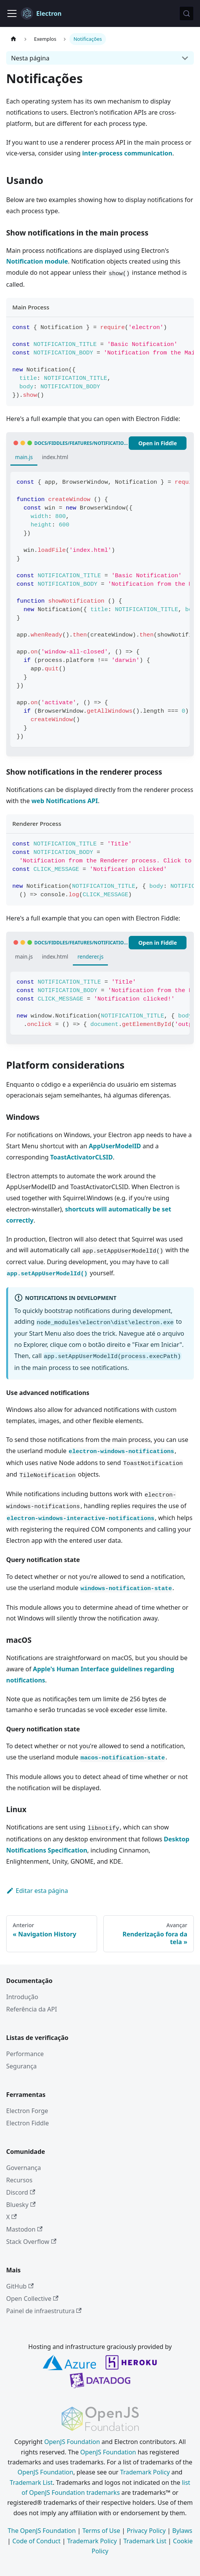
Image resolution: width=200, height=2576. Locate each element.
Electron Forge (27, 2111)
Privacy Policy (146, 2530)
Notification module (37, 261)
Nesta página (30, 58)
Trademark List (31, 2482)
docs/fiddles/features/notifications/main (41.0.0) (81, 443)
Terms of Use (101, 2530)
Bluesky (20, 2204)
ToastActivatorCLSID (81, 1157)
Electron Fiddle (27, 2123)
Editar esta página (37, 1890)
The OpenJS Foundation (42, 2530)
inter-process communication (127, 153)
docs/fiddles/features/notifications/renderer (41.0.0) (81, 942)
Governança (23, 2167)
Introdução (22, 1997)
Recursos (19, 2180)
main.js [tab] (24, 457)
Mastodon (24, 2229)
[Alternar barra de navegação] (12, 13)
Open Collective (32, 2298)
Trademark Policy (145, 2472)
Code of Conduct (36, 2541)
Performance (25, 2054)
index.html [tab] (55, 457)
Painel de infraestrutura (44, 2311)
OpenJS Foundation (72, 2441)
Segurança (21, 2066)
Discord (20, 2192)
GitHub (20, 2286)
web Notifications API (64, 801)
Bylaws (182, 2530)
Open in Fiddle (157, 443)
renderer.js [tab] (90, 956)
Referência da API (31, 2009)
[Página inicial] (13, 39)
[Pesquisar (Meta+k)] (186, 13)
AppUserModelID (115, 1146)
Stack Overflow (31, 2241)
